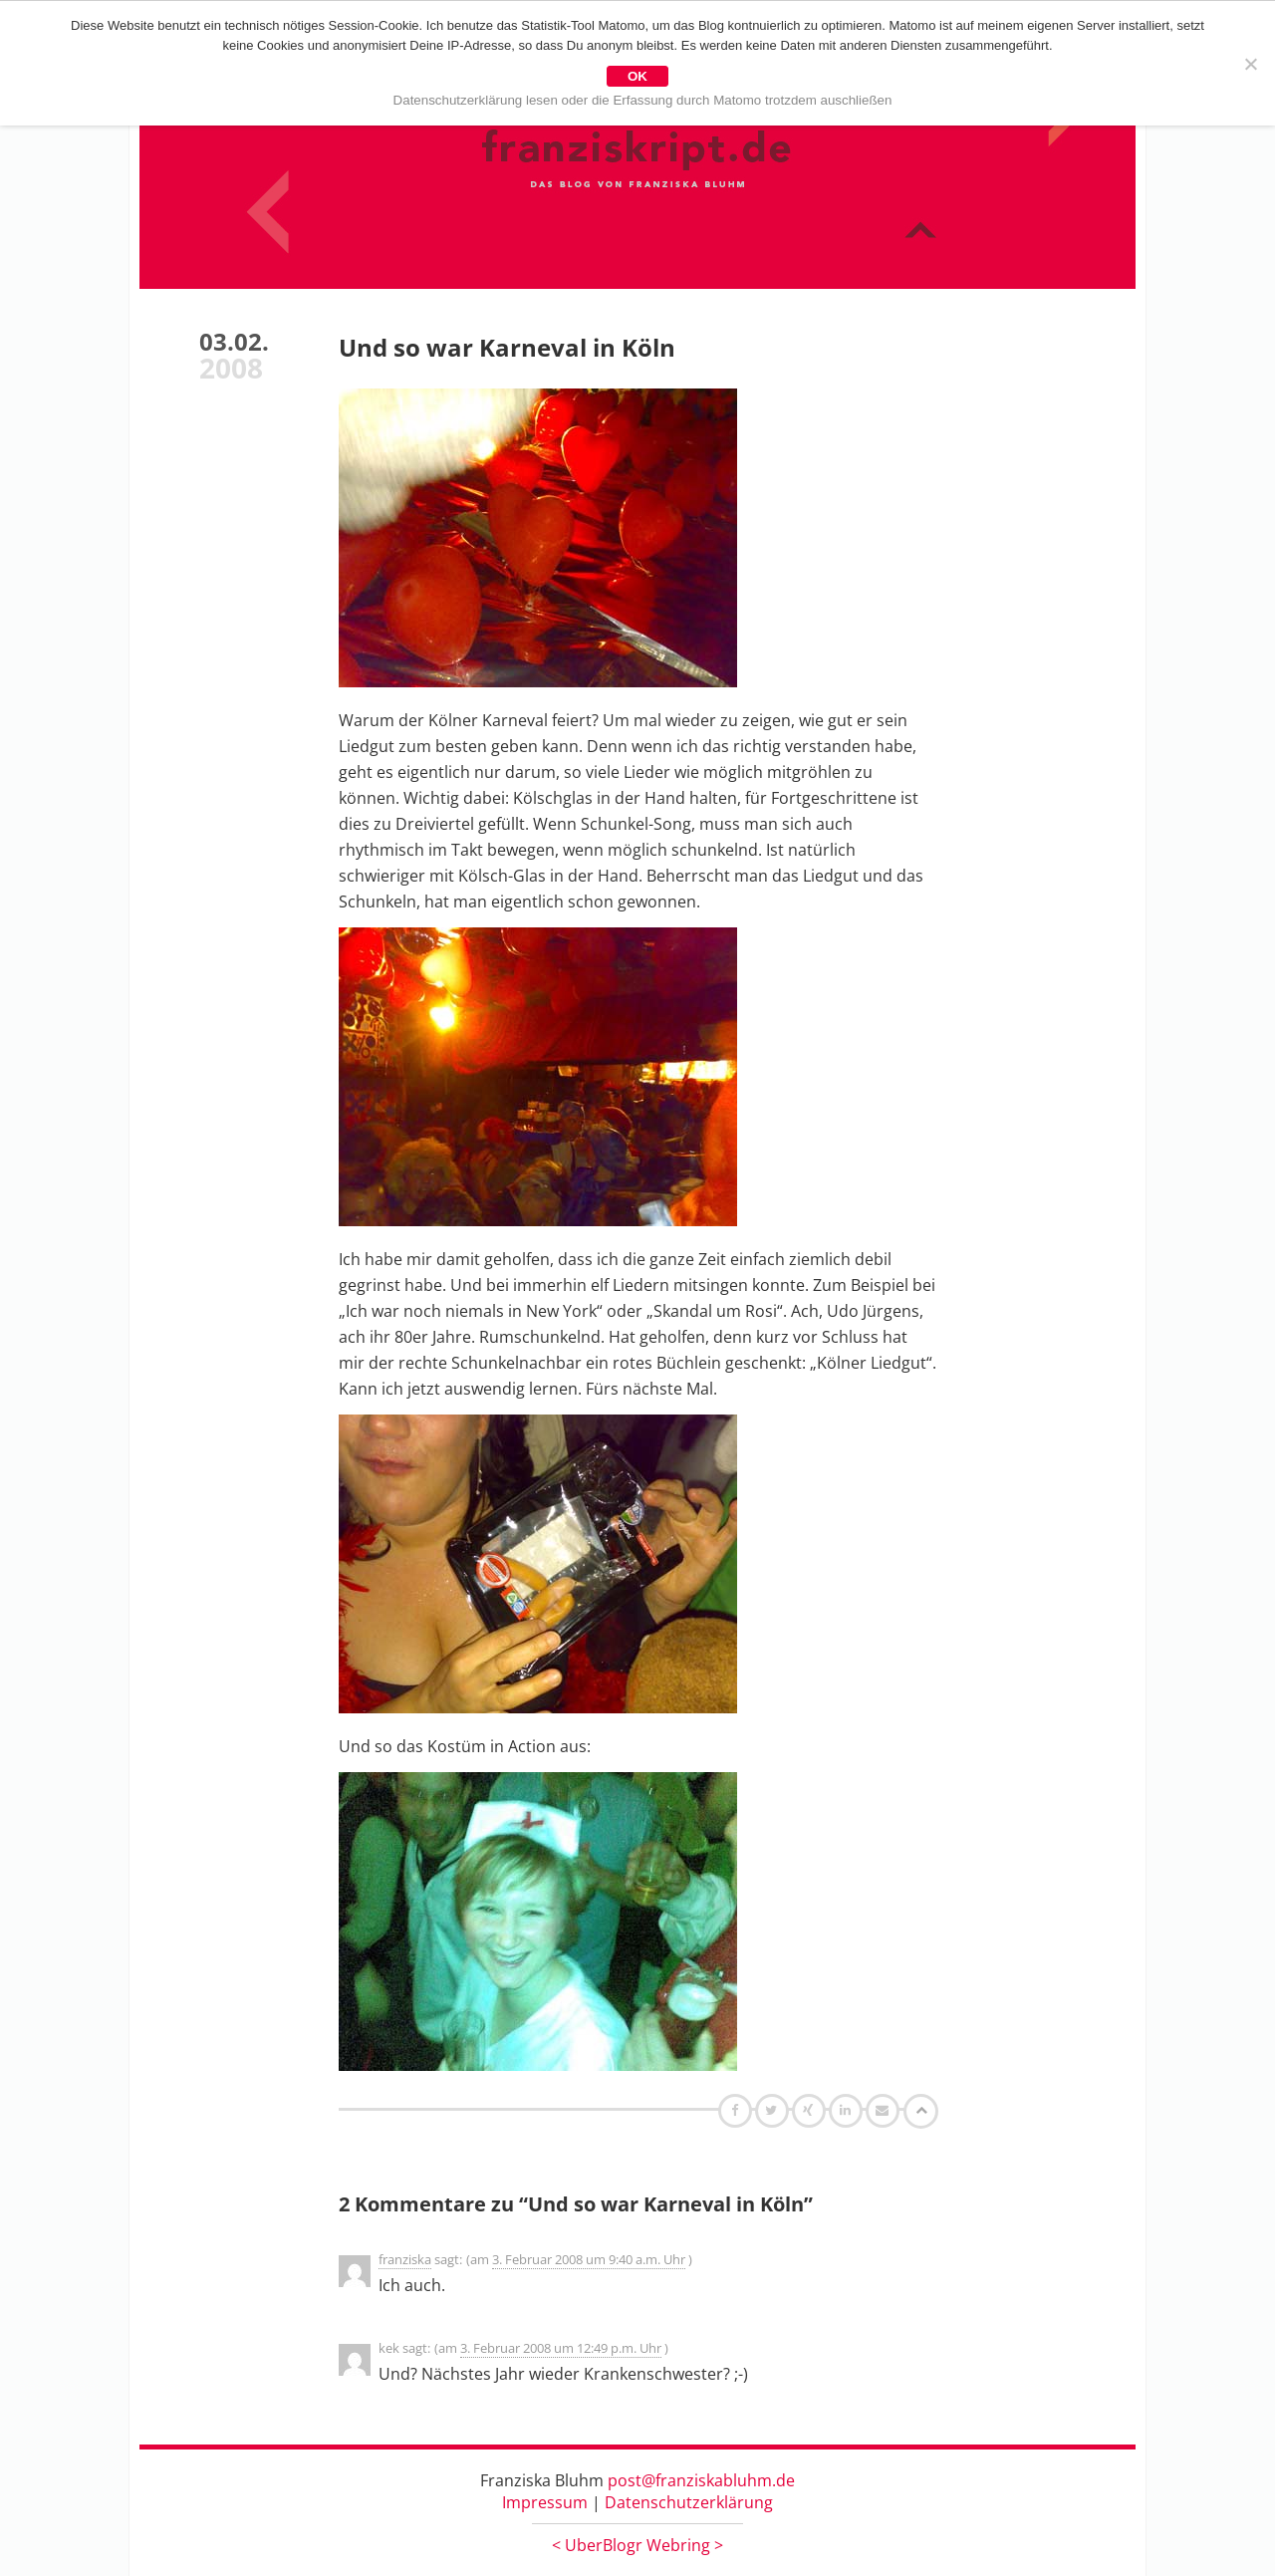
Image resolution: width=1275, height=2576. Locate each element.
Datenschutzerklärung (689, 2502)
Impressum (545, 2502)
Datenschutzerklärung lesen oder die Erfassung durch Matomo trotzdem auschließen (642, 100)
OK (637, 76)
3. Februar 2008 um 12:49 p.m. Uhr (560, 2348)
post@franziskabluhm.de (701, 2480)
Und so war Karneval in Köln (507, 347)
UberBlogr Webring (637, 2545)
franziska (405, 2259)
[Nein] (1250, 64)
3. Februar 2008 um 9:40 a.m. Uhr (588, 2259)
